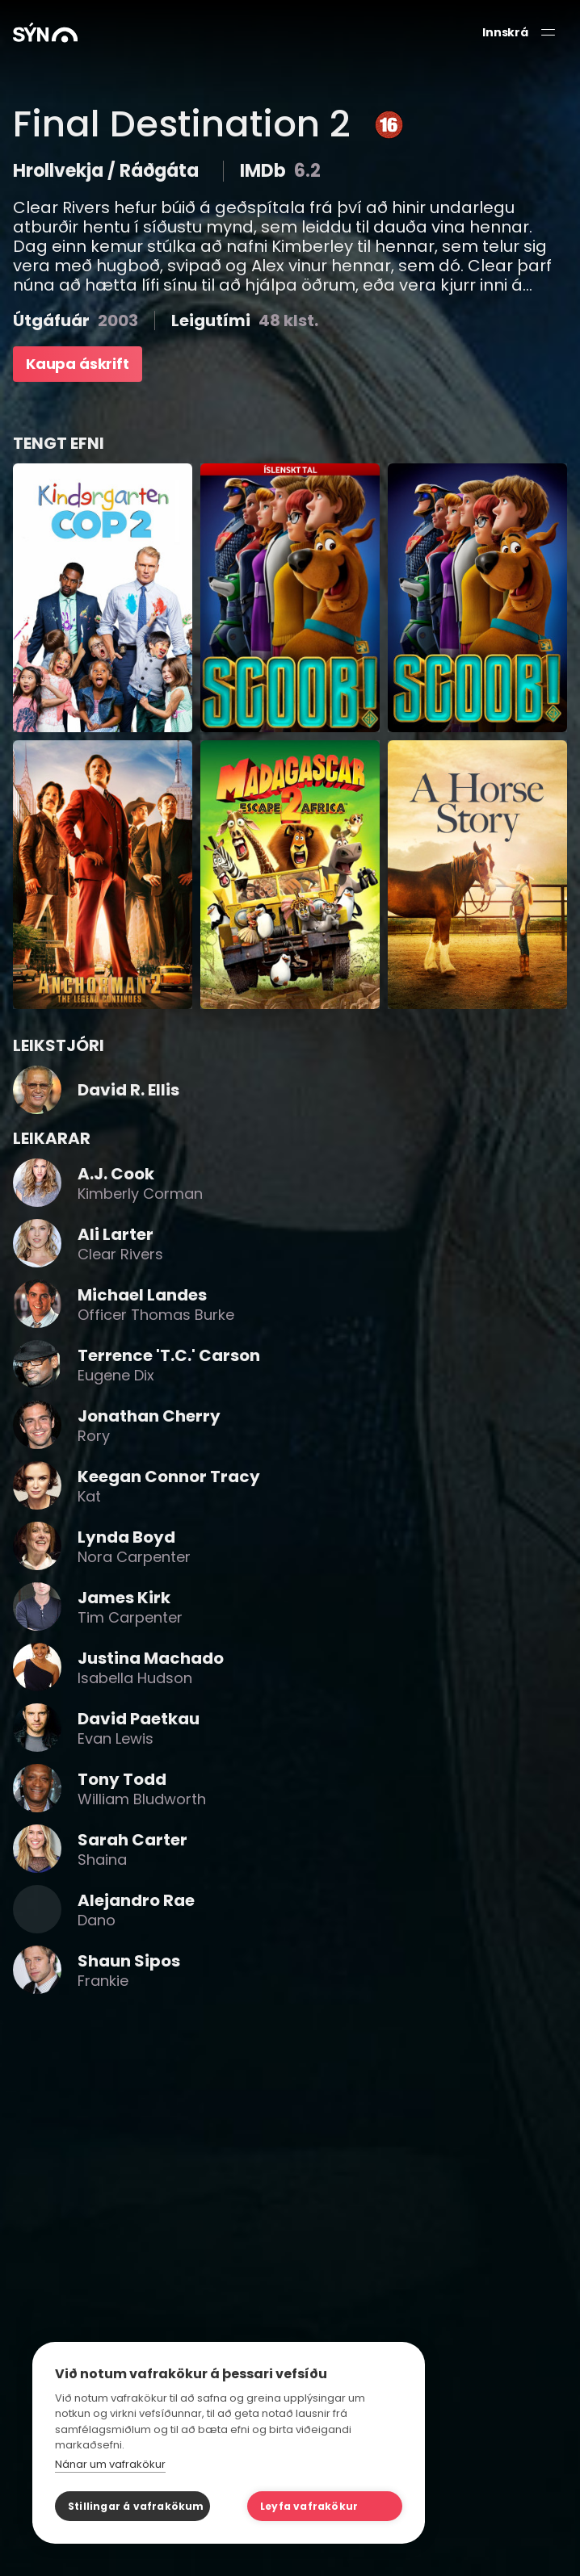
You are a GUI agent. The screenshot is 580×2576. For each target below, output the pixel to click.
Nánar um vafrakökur (110, 2464)
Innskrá (505, 33)
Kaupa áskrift (77, 364)
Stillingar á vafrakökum (136, 2506)
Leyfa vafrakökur (309, 2506)
